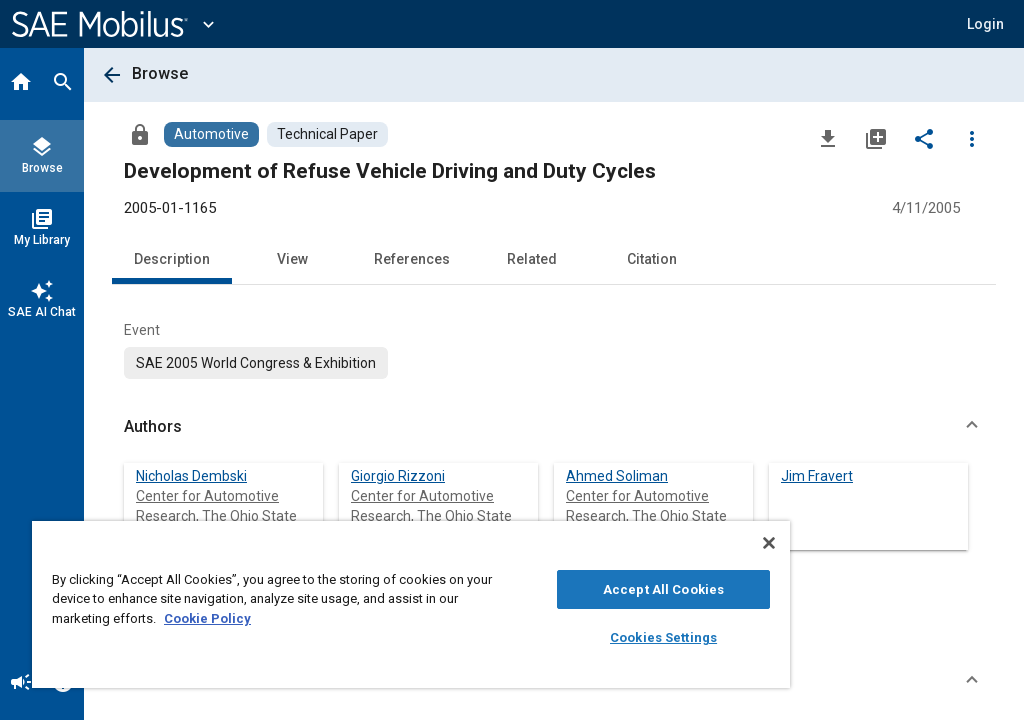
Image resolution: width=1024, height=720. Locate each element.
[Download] (828, 138)
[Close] (769, 543)
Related (532, 259)
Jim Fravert (817, 476)
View (292, 259)
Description (172, 259)
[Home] (21, 84)
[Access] (140, 134)
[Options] (972, 138)
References (412, 259)
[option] (256, 363)
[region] (411, 604)
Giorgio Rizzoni (398, 476)
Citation (652, 259)
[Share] (924, 138)
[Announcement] (21, 684)
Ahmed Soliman (617, 476)
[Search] (63, 84)
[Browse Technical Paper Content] (327, 134)
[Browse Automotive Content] (211, 134)
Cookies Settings (663, 637)
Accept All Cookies (663, 589)
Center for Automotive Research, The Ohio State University (216, 516)
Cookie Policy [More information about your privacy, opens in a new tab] (207, 618)
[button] (985, 24)
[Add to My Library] (876, 138)
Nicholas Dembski (191, 476)
